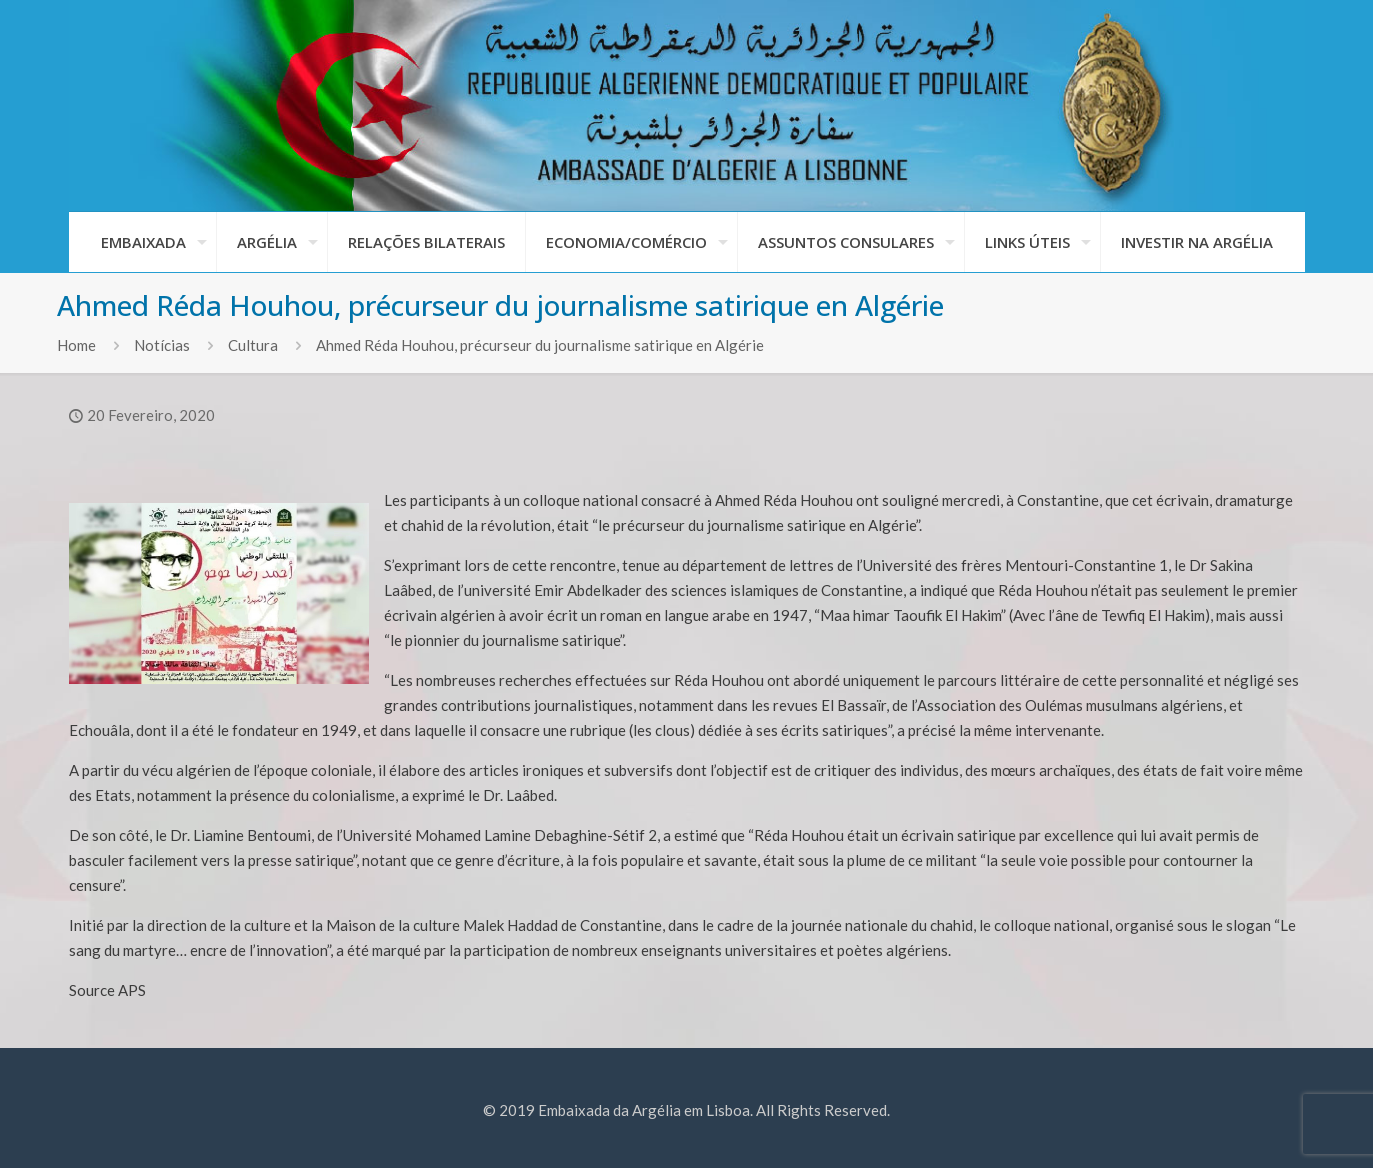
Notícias (162, 345)
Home (76, 345)
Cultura (253, 345)
